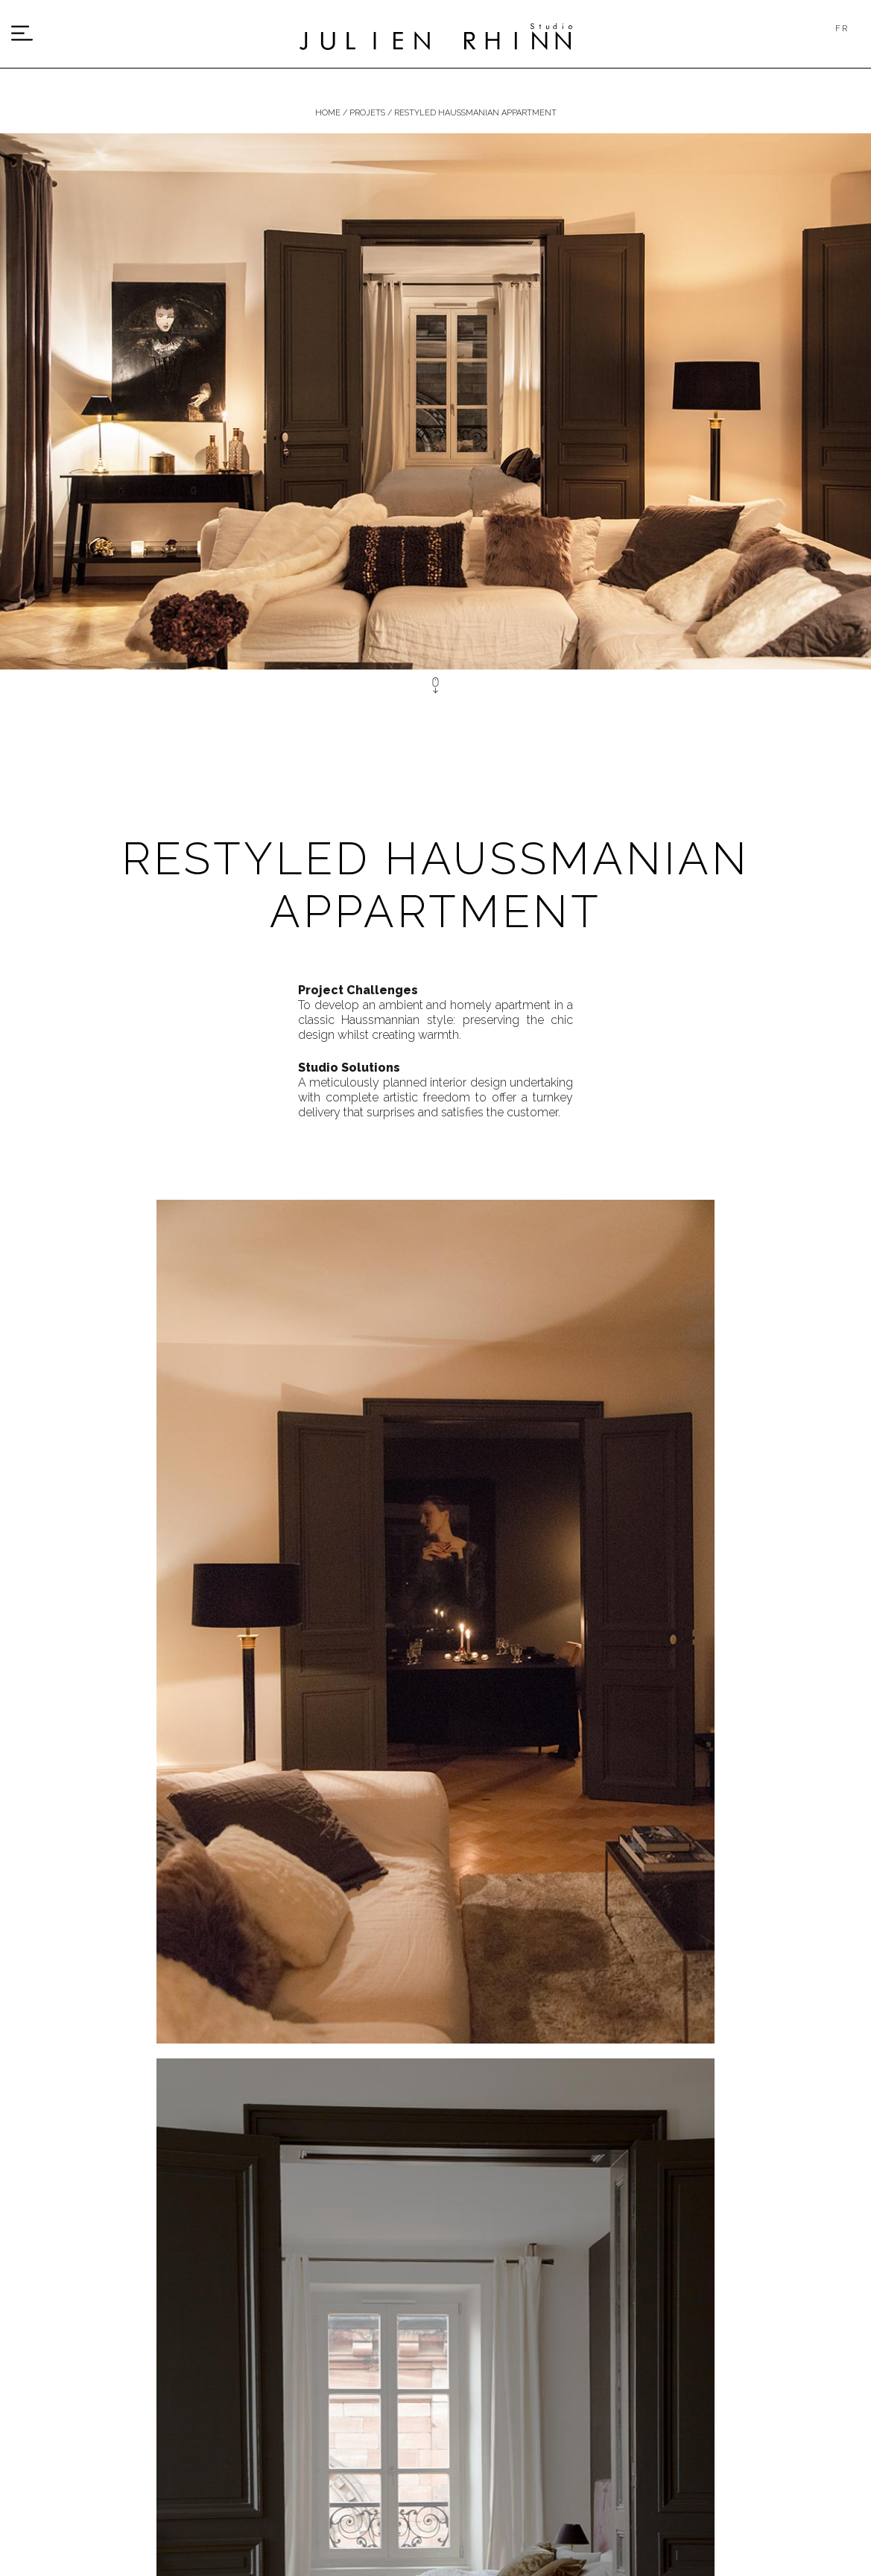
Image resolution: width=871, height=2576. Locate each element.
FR (842, 29)
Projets (367, 113)
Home (328, 113)
